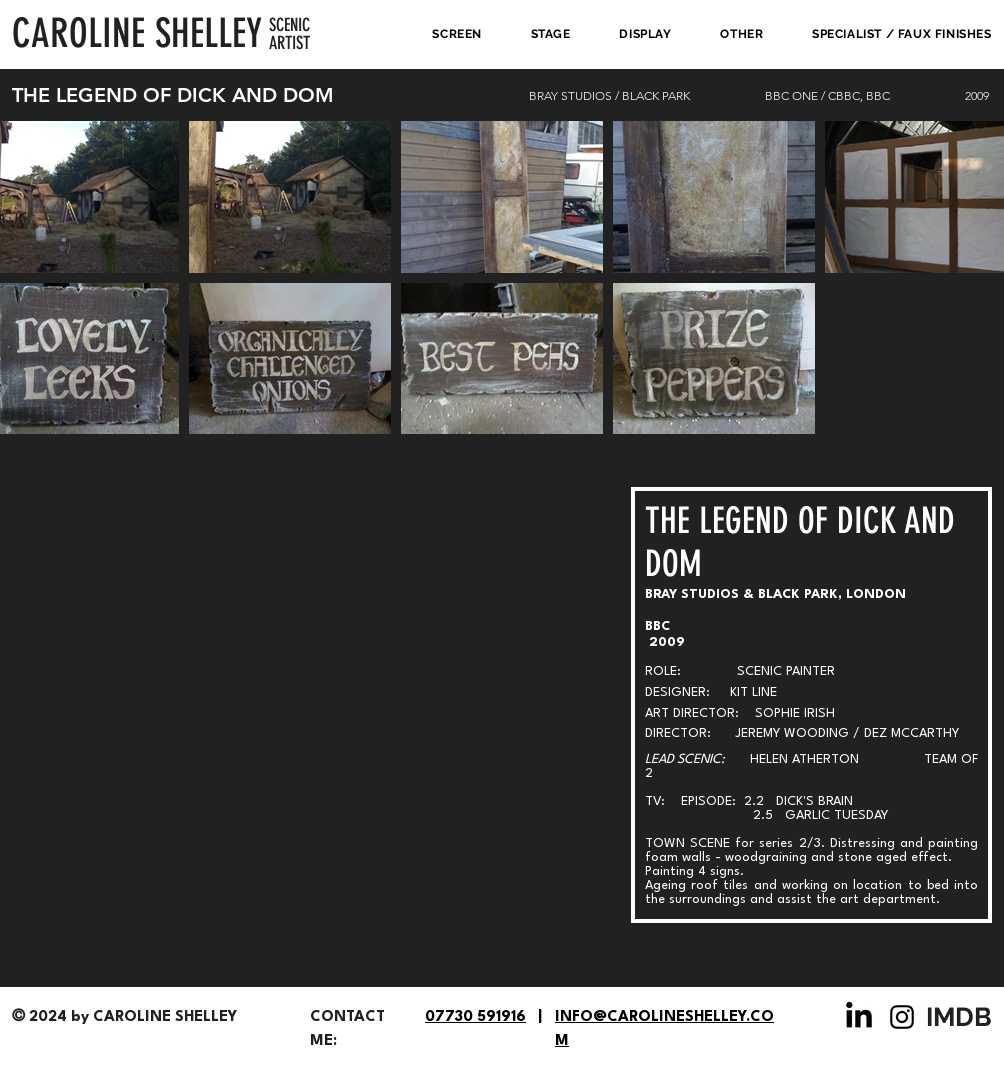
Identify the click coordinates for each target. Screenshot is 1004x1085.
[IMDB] (961, 1017)
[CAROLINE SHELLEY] (140, 34)
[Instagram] (902, 1017)
